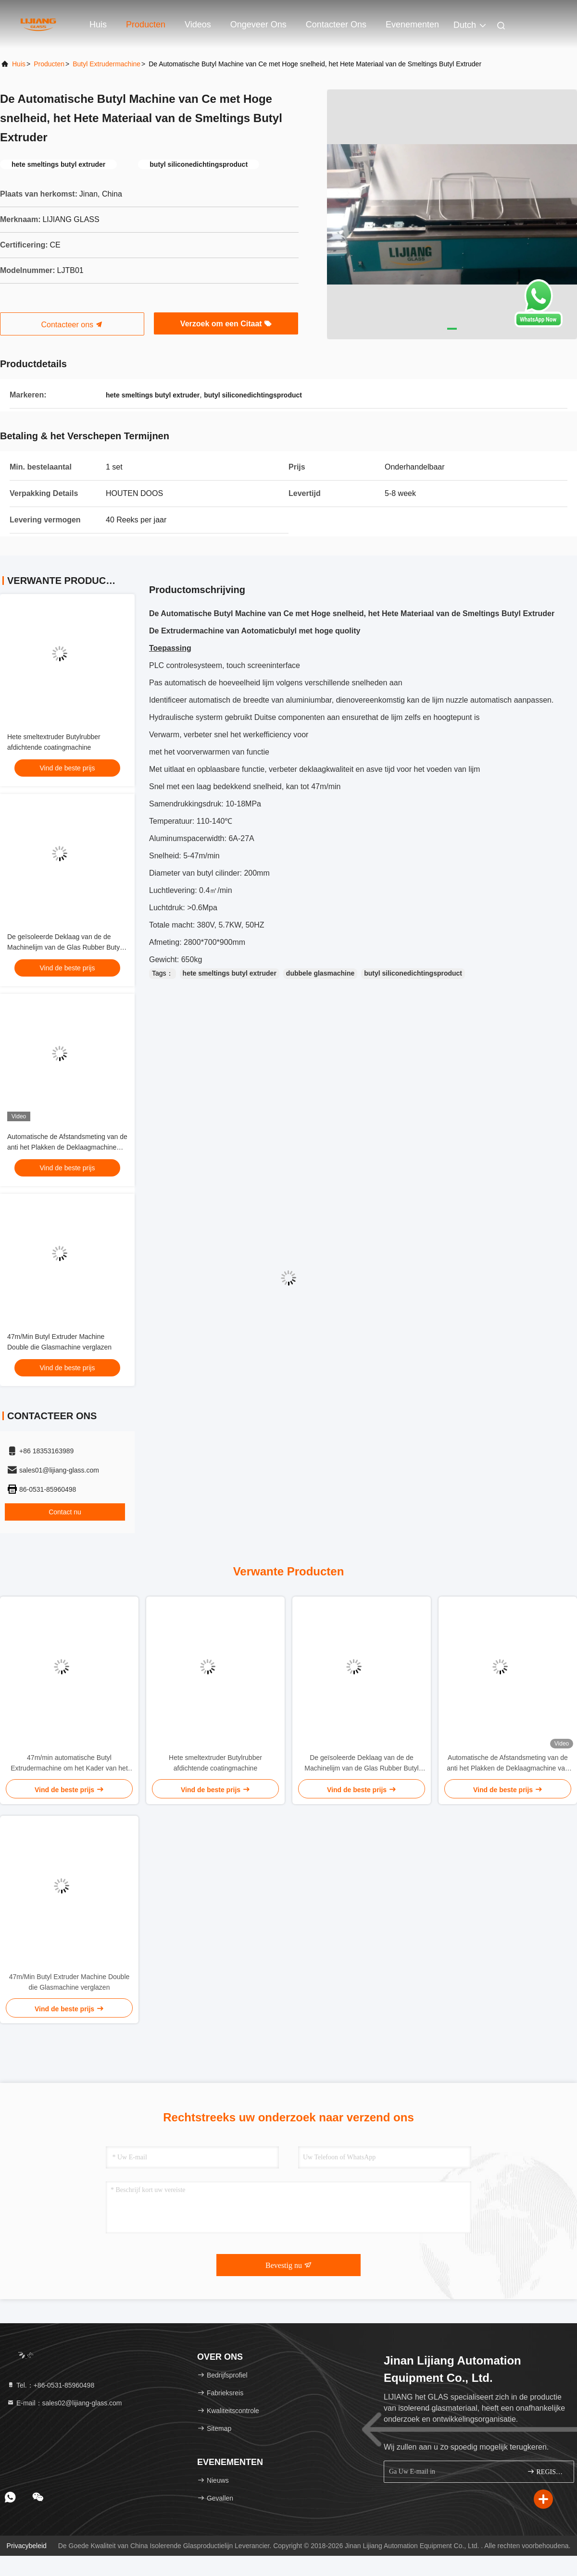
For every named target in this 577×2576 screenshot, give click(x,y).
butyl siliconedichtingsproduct (413, 973)
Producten (145, 24)
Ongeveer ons (258, 24)
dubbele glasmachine (320, 973)
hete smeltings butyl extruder (229, 973)
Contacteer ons (336, 24)
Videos (198, 24)
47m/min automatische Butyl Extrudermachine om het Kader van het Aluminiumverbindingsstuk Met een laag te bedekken (69, 1763)
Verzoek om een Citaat (226, 324)
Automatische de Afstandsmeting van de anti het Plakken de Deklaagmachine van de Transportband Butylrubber (67, 1147)
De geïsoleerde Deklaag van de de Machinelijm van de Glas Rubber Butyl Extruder (64, 947)
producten (49, 64)
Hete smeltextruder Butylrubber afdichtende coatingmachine (215, 1763)
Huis (98, 24)
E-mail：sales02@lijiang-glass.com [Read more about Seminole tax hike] (64, 2403)
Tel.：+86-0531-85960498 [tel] (50, 2385)
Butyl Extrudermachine (106, 64)
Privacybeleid (27, 2546)
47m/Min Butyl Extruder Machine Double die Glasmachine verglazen (69, 1982)
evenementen (412, 24)
